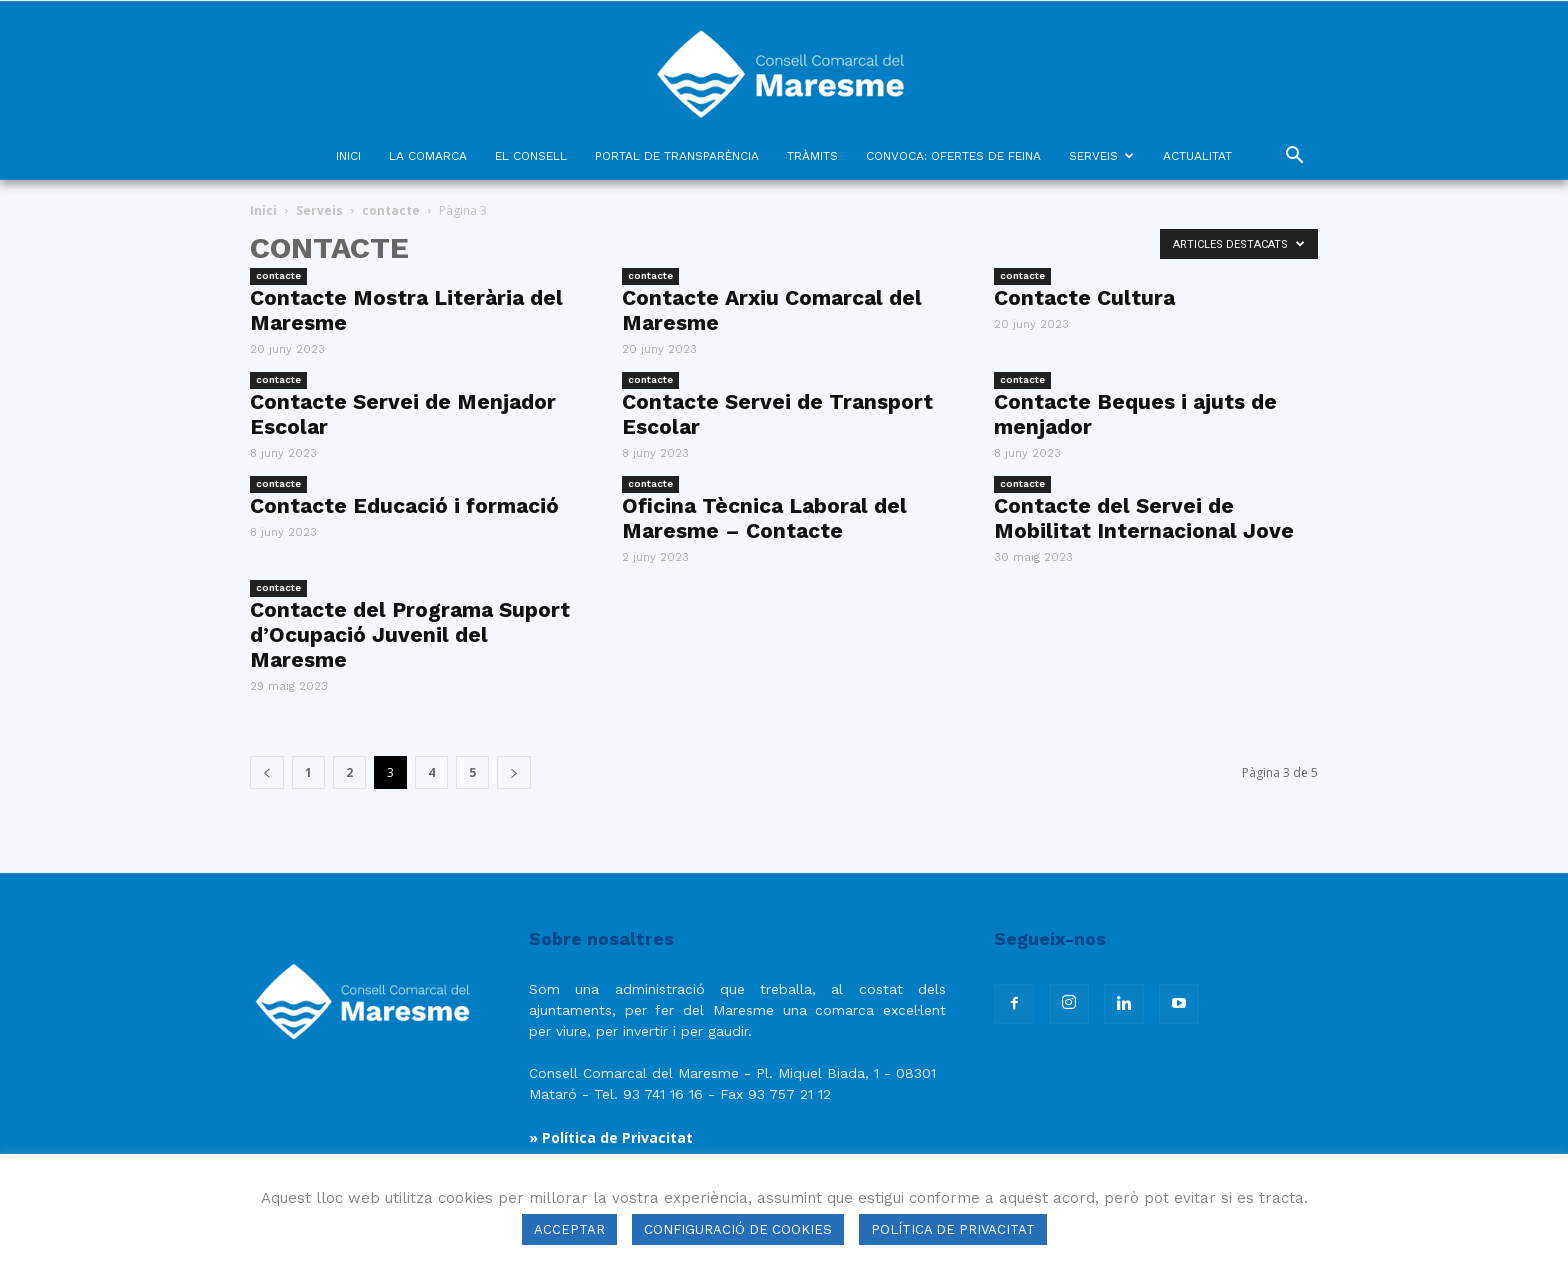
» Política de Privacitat (611, 1137)
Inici (263, 210)
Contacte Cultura (1084, 297)
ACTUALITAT (1197, 156)
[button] (1294, 157)
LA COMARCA (428, 156)
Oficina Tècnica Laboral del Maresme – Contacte (764, 518)
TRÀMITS (812, 156)
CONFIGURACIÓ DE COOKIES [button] (738, 1229)
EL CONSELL (531, 156)
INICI (348, 156)
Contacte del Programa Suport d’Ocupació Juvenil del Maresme (410, 634)
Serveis (319, 210)
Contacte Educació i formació (404, 505)
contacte (391, 210)
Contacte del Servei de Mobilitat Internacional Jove (1144, 518)
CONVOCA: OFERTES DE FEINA (953, 156)
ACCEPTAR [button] (569, 1229)
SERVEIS (1101, 156)
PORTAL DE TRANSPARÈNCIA (677, 156)
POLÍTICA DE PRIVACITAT (953, 1229)
